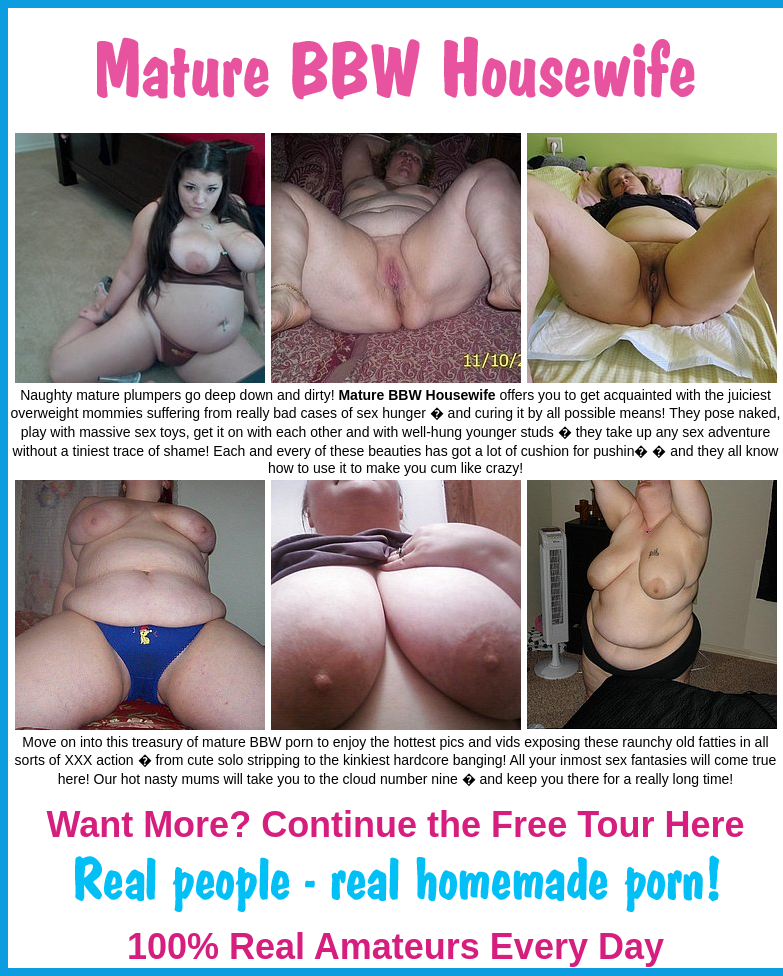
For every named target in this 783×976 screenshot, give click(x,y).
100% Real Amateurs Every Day (395, 946)
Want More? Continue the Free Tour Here (395, 824)
